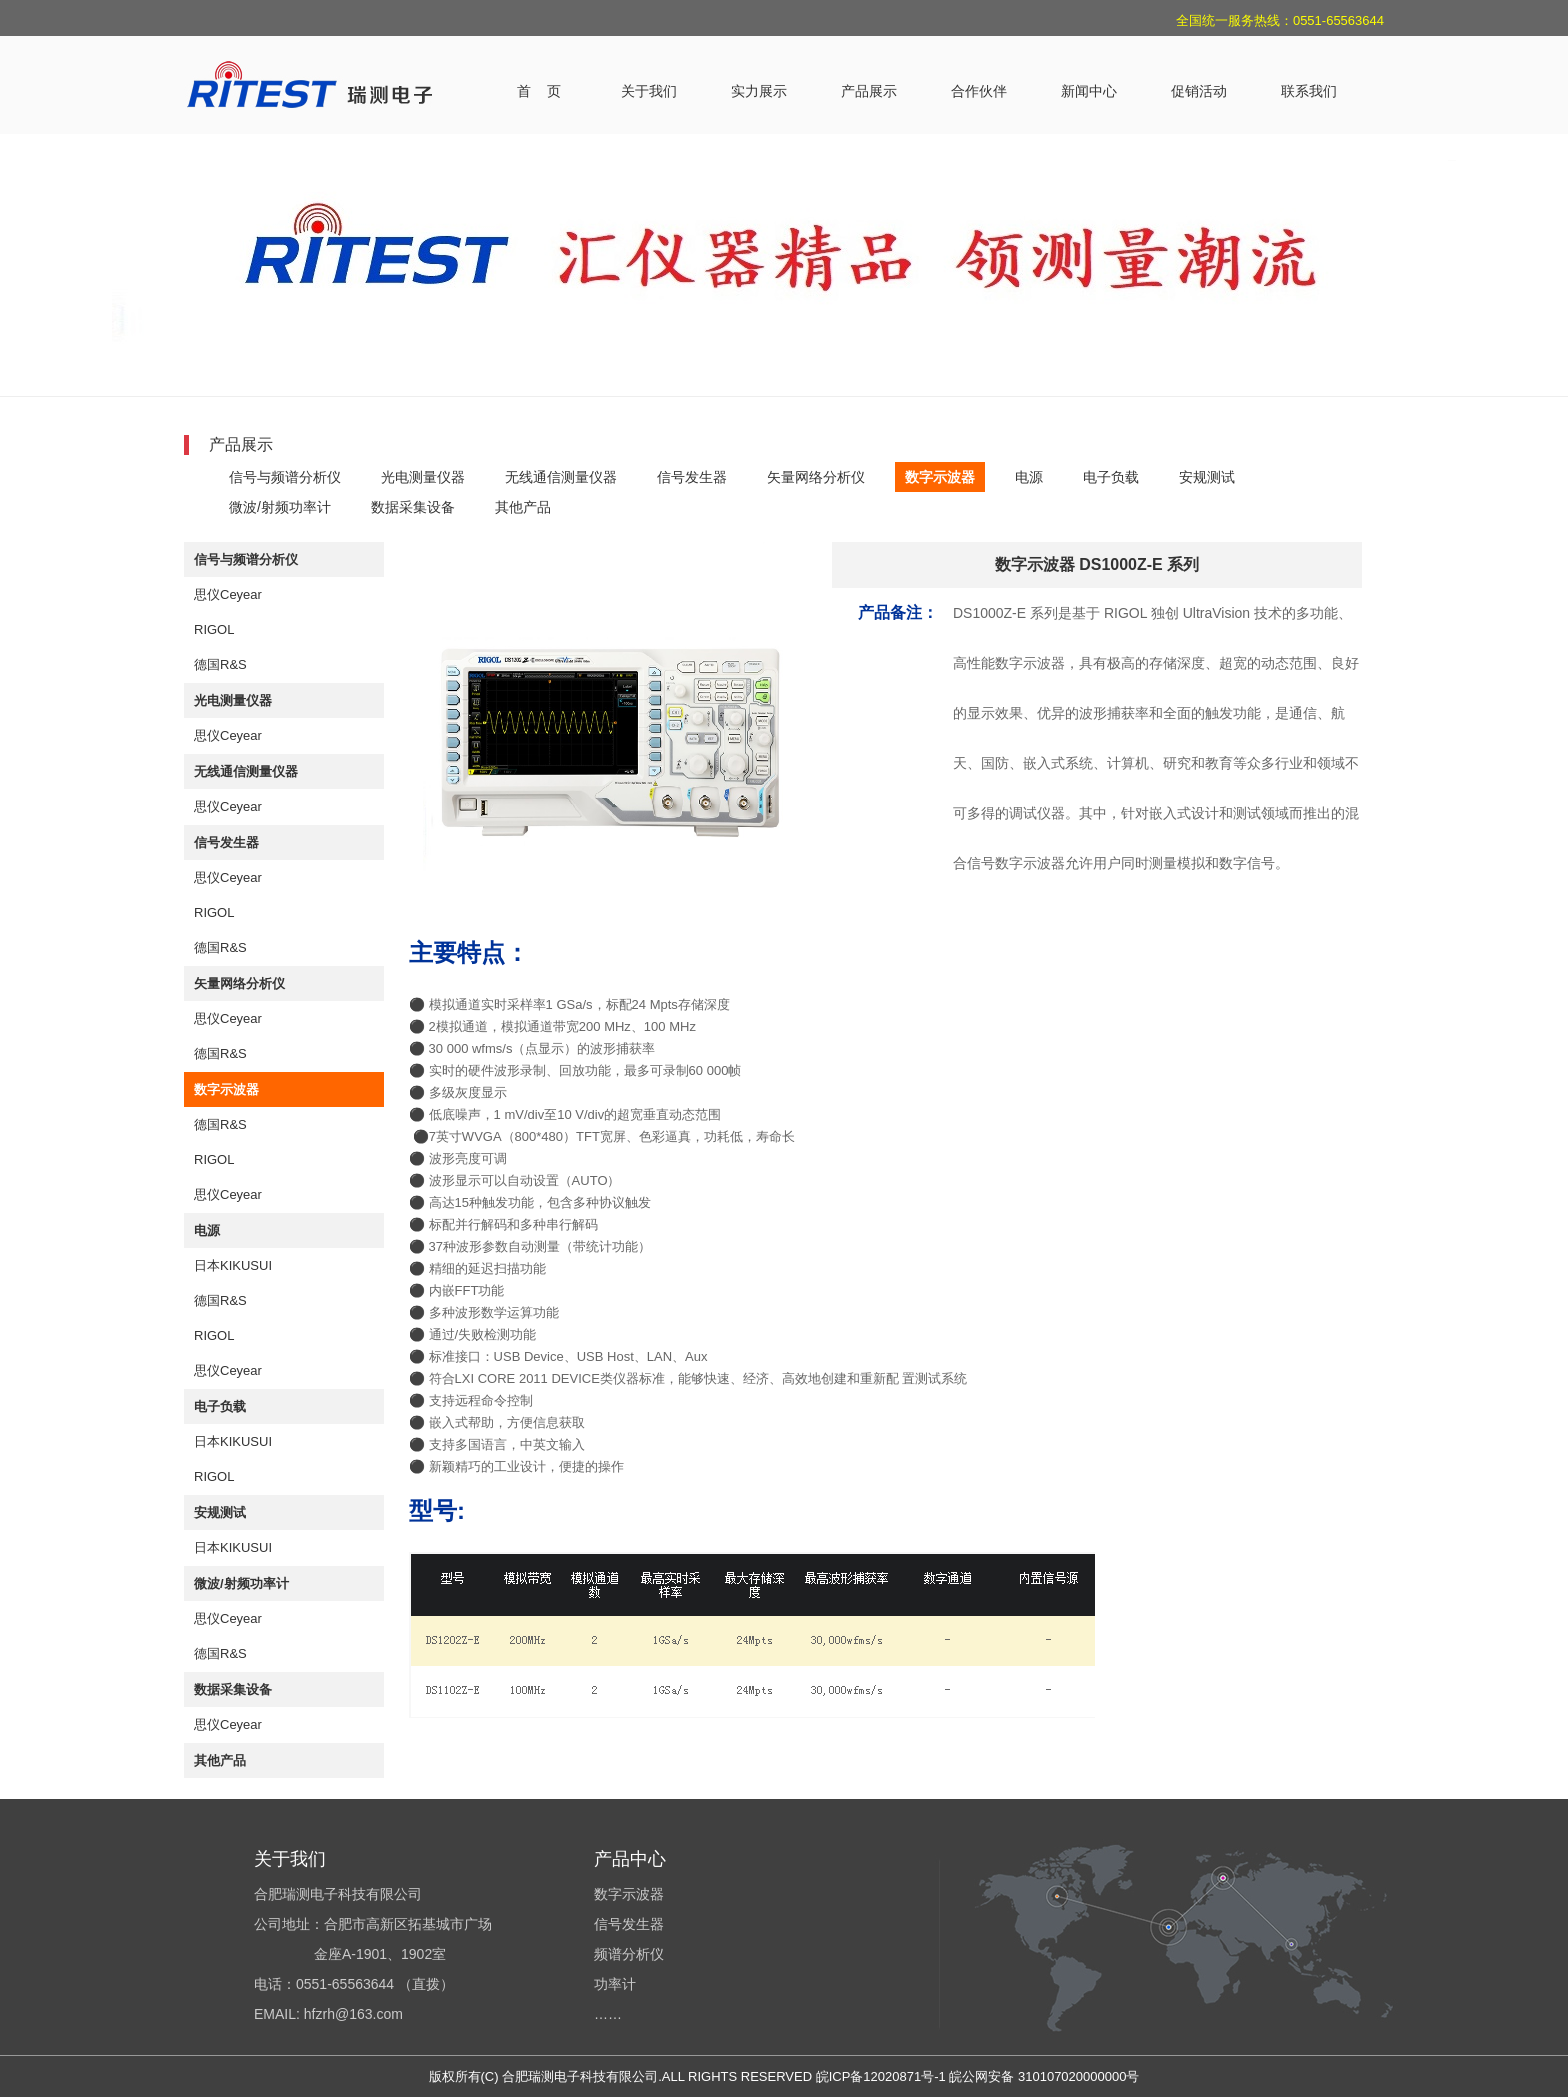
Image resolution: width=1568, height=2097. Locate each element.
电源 (1029, 477)
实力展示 (759, 91)
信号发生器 (692, 477)
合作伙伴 (979, 91)
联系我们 (1309, 91)
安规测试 (1207, 477)
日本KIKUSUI (233, 1265)
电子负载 (1111, 477)
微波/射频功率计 (280, 507)
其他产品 (523, 507)
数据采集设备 (413, 507)
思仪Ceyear (228, 594)
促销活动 (1199, 91)
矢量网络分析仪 (816, 477)
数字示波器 (940, 477)
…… (608, 2014)
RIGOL (214, 629)
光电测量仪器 (423, 477)
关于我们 (649, 91)
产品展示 (869, 91)
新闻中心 (1089, 91)
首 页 (539, 91)
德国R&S (220, 664)
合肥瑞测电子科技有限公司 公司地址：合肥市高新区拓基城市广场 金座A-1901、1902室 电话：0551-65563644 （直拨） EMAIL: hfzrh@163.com (373, 1954)
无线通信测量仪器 (561, 477)
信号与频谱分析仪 (285, 477)
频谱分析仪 (629, 1954)
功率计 (615, 1984)
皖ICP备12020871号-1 (881, 2076)
